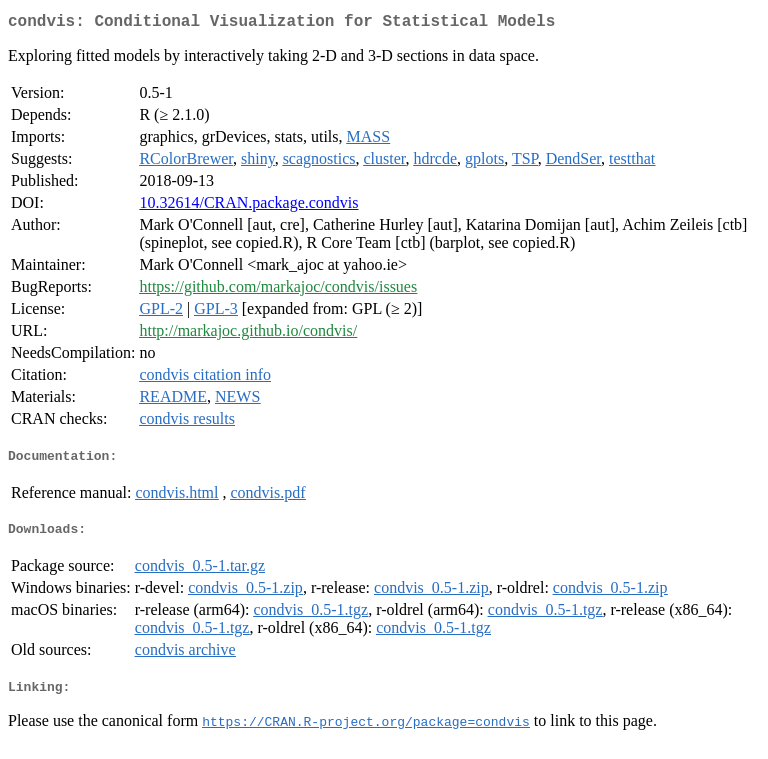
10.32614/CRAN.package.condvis (248, 206)
